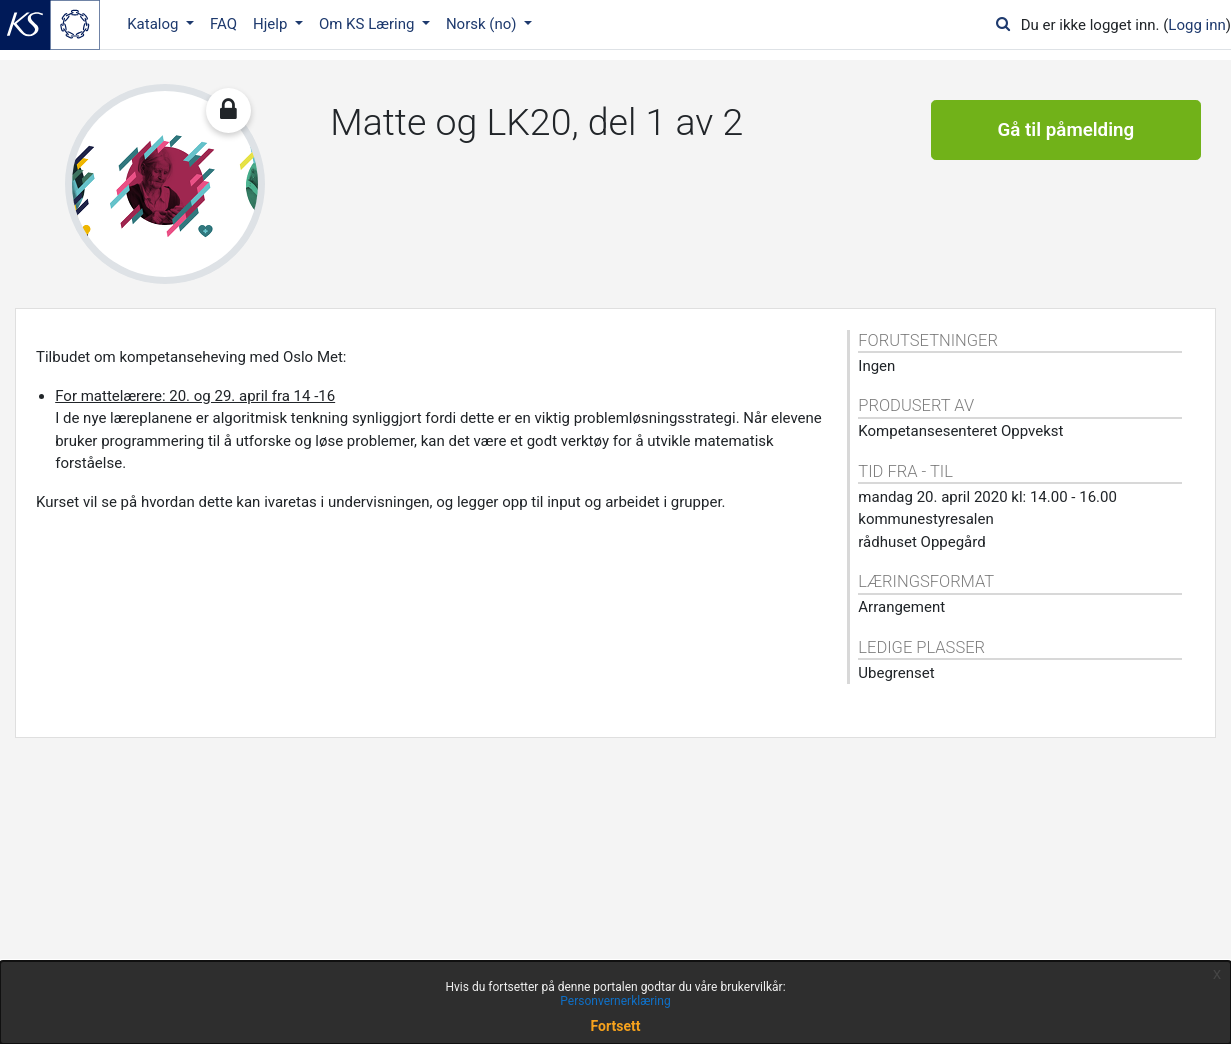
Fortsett (616, 1026)
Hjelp (272, 24)
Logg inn (1196, 25)
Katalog (154, 24)
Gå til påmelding (1066, 130)
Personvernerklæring (615, 1001)
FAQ (223, 24)
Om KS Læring (368, 24)
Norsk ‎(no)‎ (483, 24)
